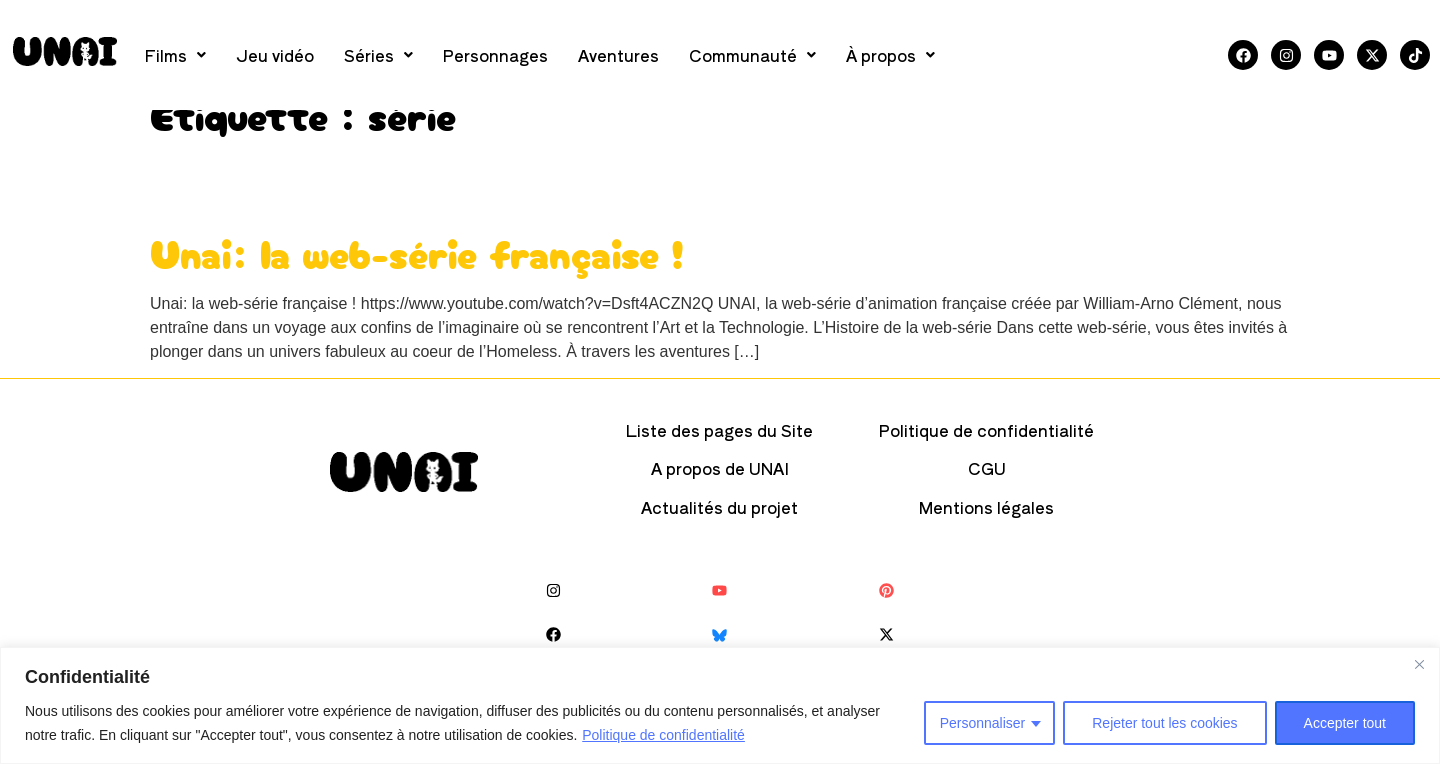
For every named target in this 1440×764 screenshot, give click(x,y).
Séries (378, 55)
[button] (175, 55)
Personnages (495, 55)
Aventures (618, 55)
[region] (720, 705)
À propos (890, 55)
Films (175, 55)
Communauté (752, 55)
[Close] (1419, 664)
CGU (987, 468)
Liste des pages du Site (719, 430)
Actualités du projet (719, 507)
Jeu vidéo (275, 55)
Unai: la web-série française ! (417, 252)
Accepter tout (1345, 723)
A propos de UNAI (720, 468)
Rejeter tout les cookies (1165, 723)
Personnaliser (982, 723)
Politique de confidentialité (663, 735)
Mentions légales (986, 507)
